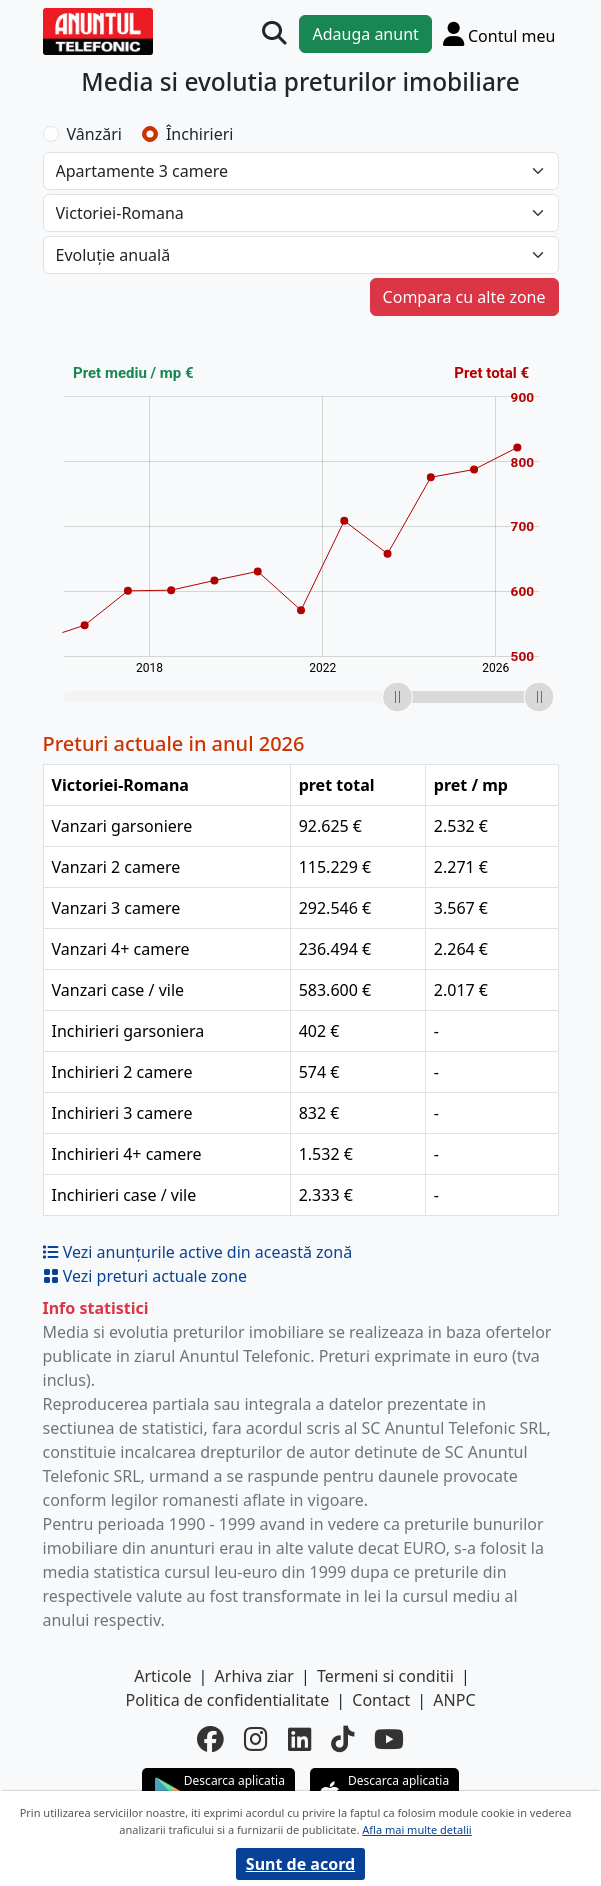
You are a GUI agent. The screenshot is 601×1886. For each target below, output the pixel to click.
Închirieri (200, 134)
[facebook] (210, 1740)
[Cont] (499, 33)
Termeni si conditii (385, 1676)
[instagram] (255, 1740)
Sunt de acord (300, 1864)
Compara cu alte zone (464, 297)
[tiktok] (342, 1740)
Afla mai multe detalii (416, 1829)
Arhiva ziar (254, 1676)
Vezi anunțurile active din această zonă (198, 1252)
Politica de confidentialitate (227, 1700)
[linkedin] (299, 1740)
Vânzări (94, 134)
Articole (162, 1676)
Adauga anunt (365, 34)
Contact (381, 1700)
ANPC (454, 1700)
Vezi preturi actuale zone (145, 1276)
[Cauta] (274, 33)
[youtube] (389, 1740)
